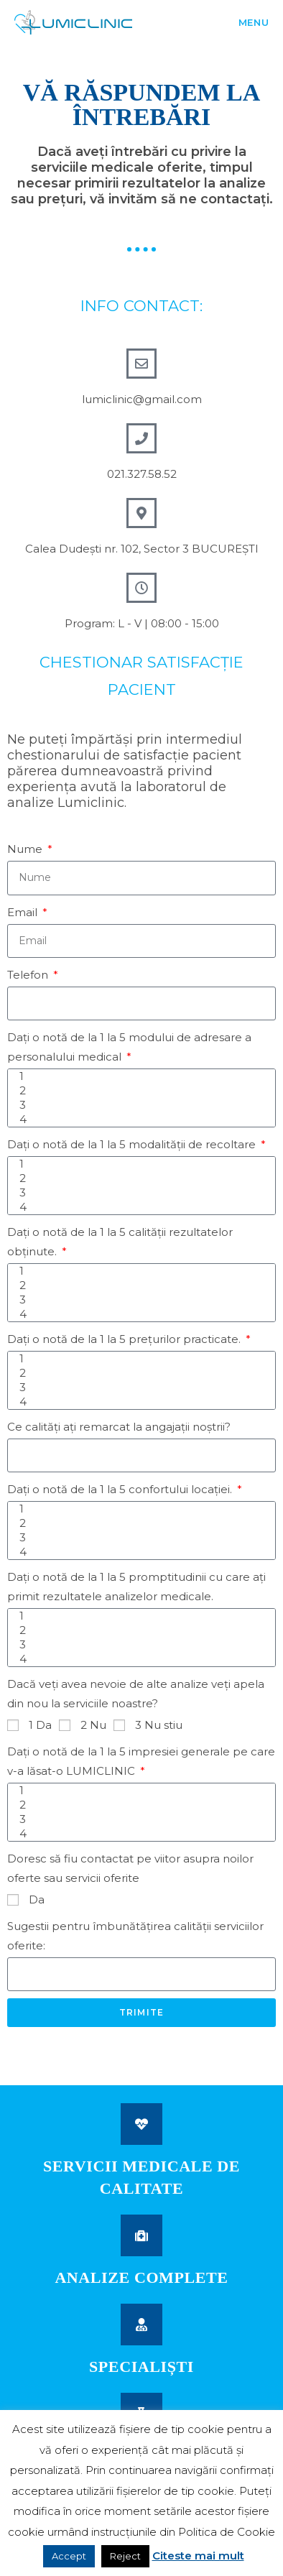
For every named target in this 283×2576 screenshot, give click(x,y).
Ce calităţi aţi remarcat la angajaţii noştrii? (119, 1427)
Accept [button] (69, 2556)
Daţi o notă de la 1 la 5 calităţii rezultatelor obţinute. (120, 1241)
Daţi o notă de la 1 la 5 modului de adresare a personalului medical (129, 1046)
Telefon (29, 975)
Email (23, 912)
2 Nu (93, 1725)
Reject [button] (125, 2556)
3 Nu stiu (158, 1725)
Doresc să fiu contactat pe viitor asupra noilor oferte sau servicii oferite (130, 1868)
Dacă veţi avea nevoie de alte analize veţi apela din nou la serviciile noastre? (135, 1693)
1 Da (40, 1725)
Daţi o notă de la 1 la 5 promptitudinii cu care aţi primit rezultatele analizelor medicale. (136, 1586)
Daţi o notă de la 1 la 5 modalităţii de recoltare (133, 1144)
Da (37, 1899)
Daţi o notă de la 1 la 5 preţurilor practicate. (125, 1339)
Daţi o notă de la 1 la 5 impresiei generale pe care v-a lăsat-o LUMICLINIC (141, 1761)
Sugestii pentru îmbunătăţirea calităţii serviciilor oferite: (135, 1935)
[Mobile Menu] (237, 22)
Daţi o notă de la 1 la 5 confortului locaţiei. (121, 1489)
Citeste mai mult (198, 2555)
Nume (26, 849)
